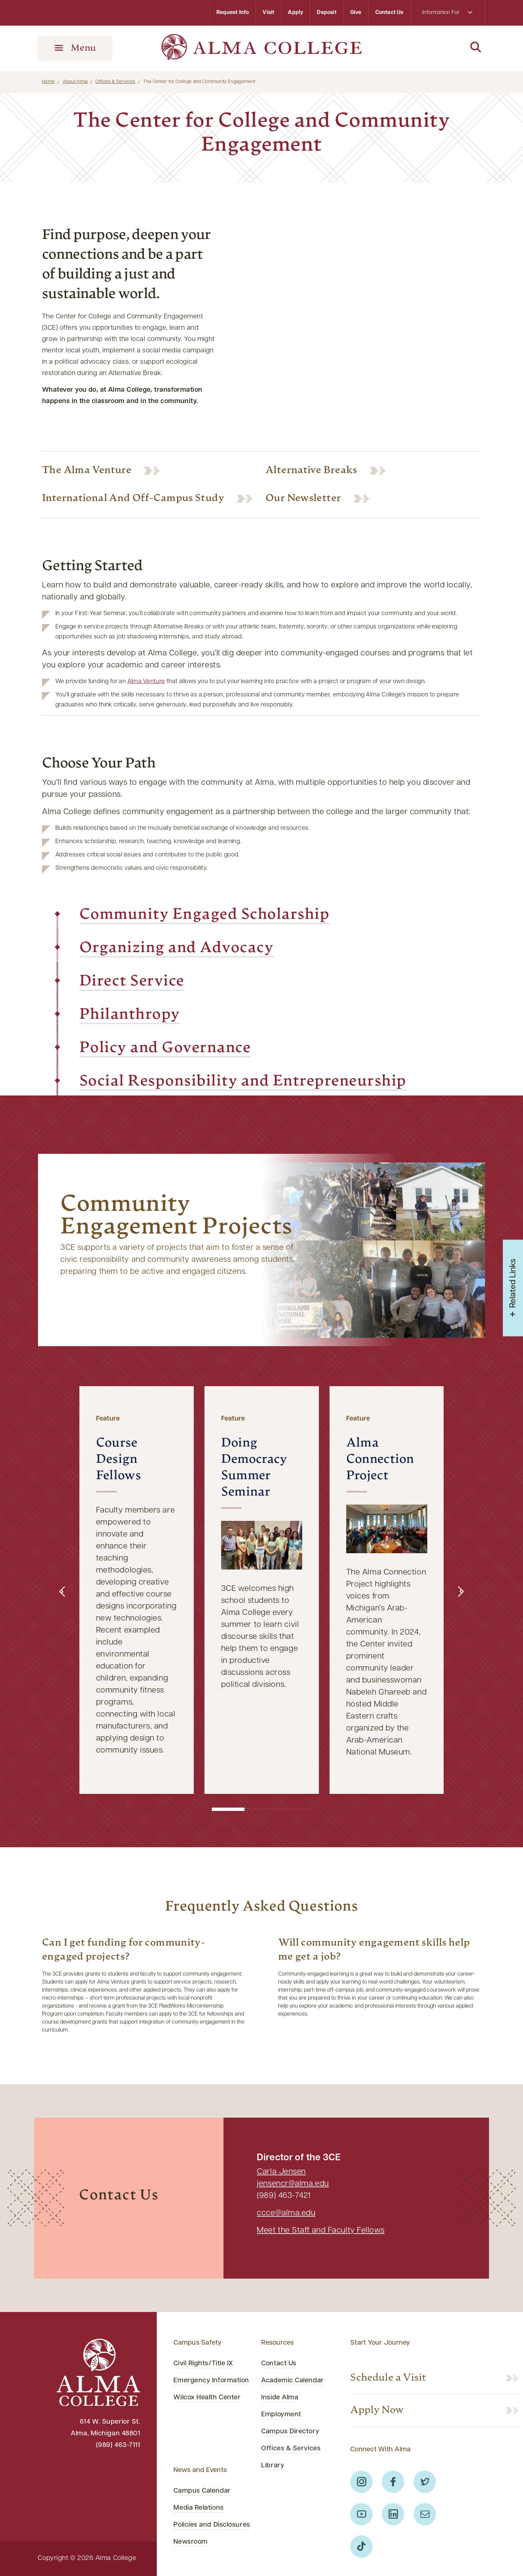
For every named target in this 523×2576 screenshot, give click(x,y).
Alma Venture (146, 681)
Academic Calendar (292, 2380)
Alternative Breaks (311, 470)
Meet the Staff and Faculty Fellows (321, 2231)
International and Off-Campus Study (133, 498)
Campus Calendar (201, 2491)
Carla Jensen (281, 2172)
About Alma (75, 81)
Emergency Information (211, 2380)
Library (272, 2465)
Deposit (326, 12)
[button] (62, 1591)
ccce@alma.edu (286, 2213)
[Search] (448, 48)
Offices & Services (115, 81)
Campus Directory (290, 2431)
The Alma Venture (86, 470)
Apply (295, 12)
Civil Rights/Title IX (203, 2363)
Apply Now (377, 2410)
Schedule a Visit (388, 2378)
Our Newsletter (303, 498)
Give (356, 12)
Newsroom (190, 2542)
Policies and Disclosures (211, 2525)
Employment (281, 2414)
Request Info (232, 12)
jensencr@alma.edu (293, 2184)
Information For (447, 12)
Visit (268, 12)
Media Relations (198, 2508)
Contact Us (389, 12)
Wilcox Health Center (206, 2397)
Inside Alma (279, 2397)
